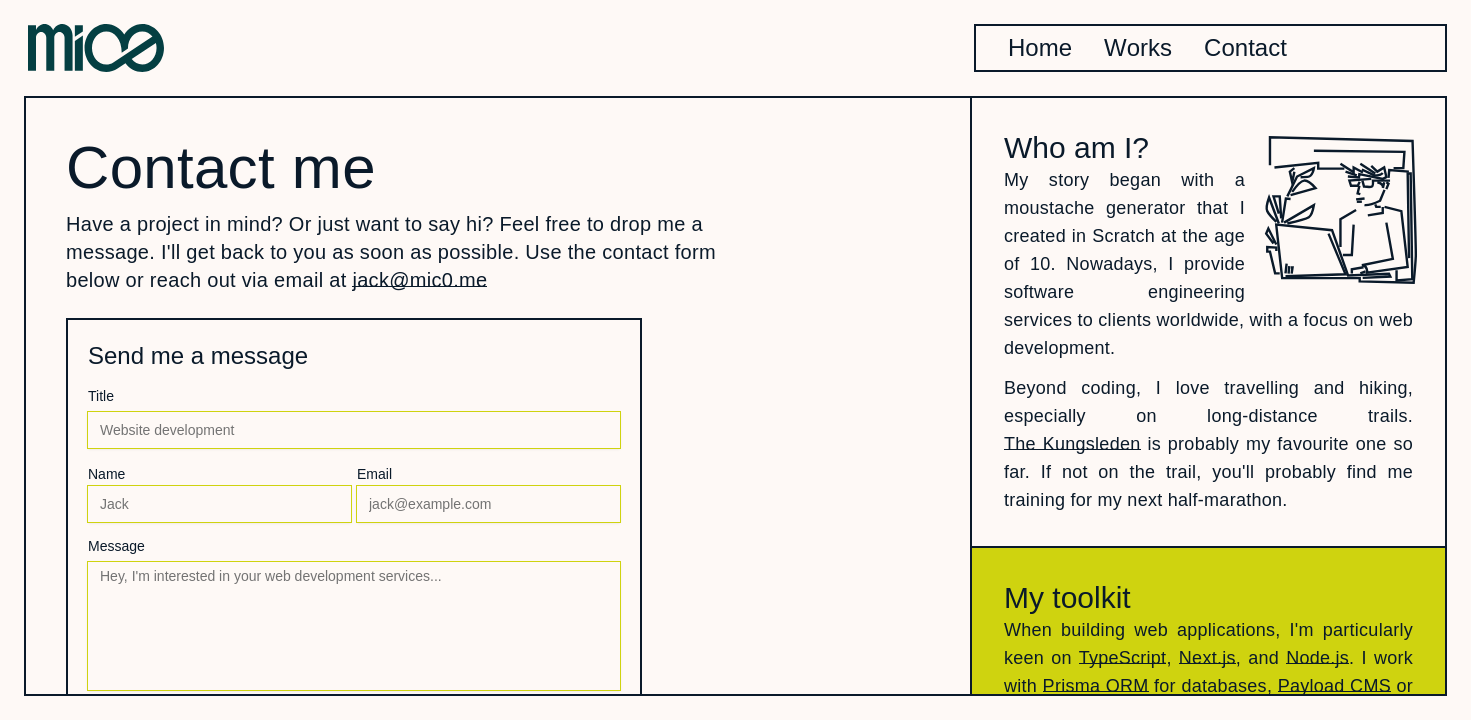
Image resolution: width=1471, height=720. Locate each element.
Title (101, 396)
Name (106, 474)
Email (374, 474)
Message (116, 546)
